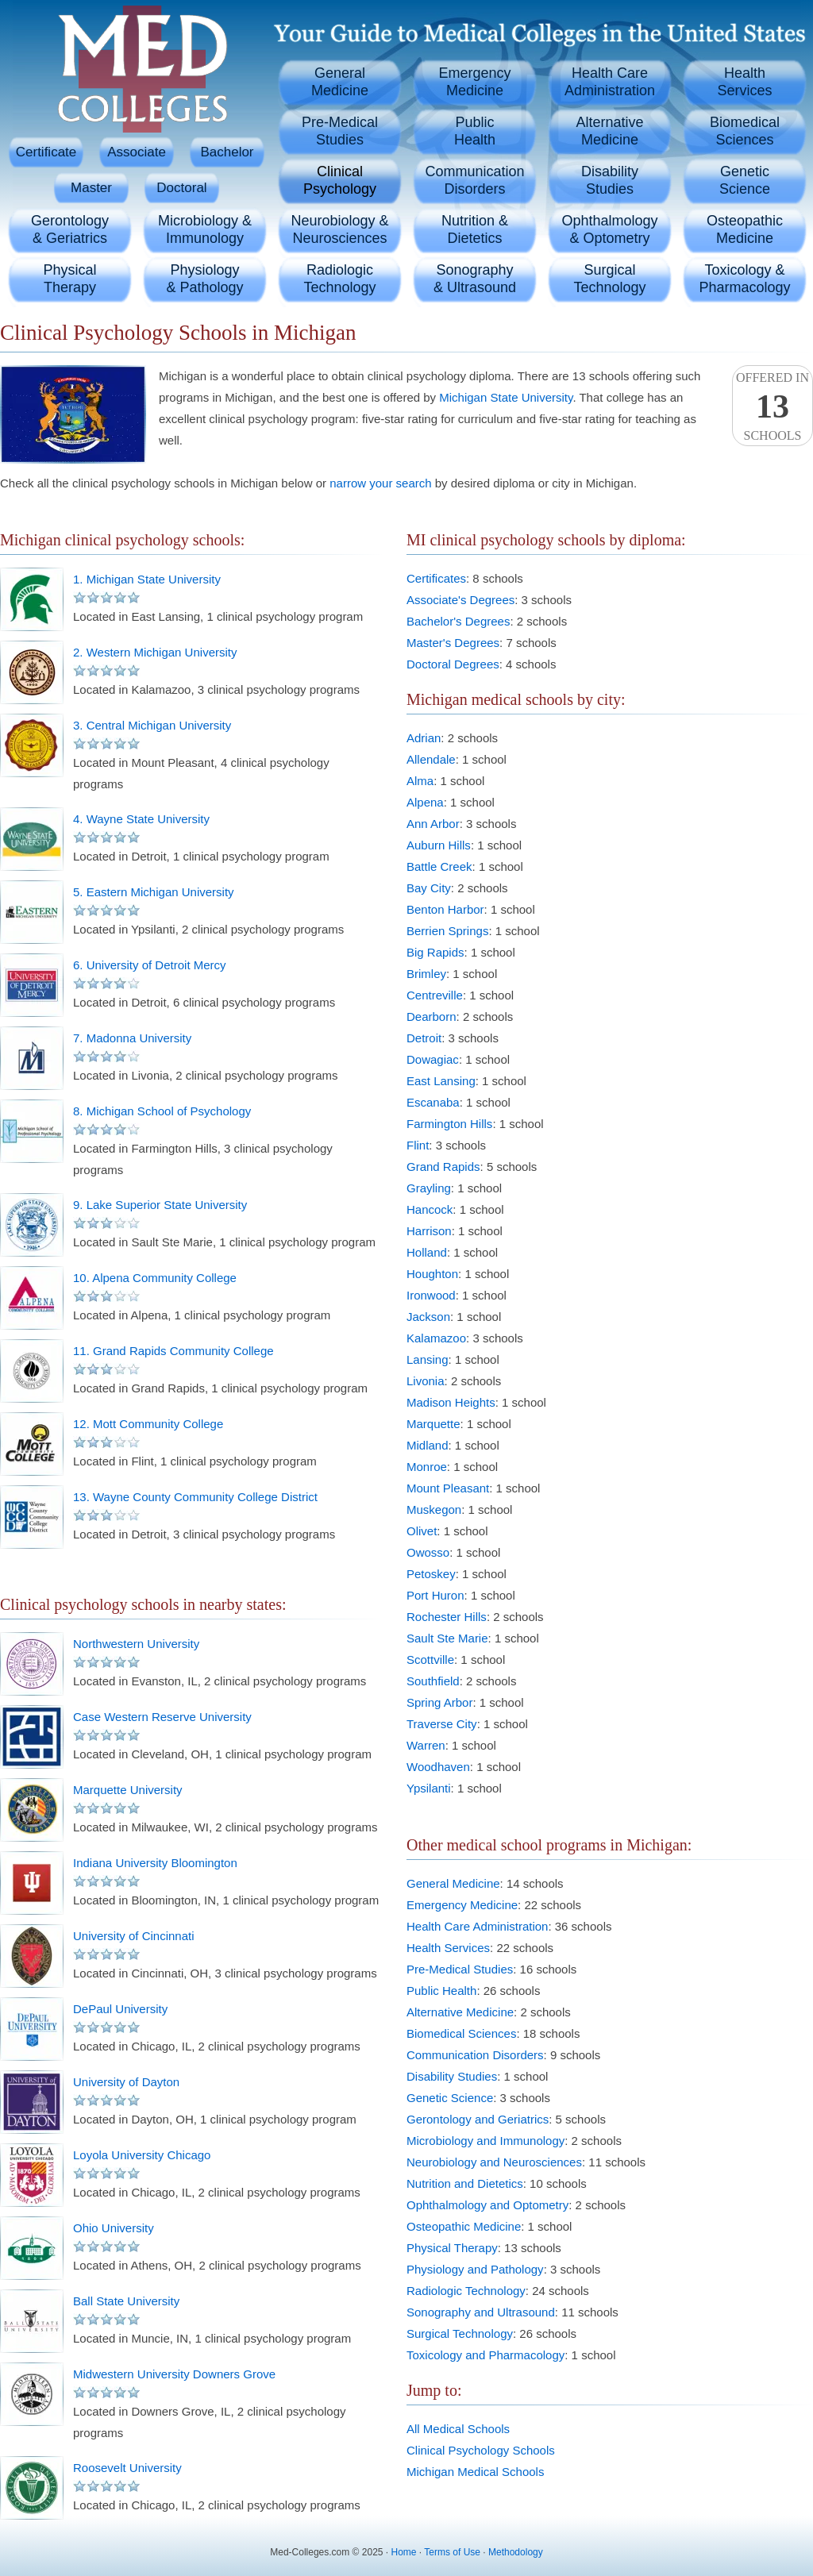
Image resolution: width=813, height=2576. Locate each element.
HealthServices (744, 81)
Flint (417, 1145)
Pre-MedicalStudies (340, 131)
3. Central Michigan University (152, 725)
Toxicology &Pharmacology (744, 278)
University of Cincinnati (134, 1936)
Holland (426, 1252)
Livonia (425, 1381)
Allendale (431, 759)
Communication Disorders (475, 2055)
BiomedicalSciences (745, 131)
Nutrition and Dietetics (464, 2183)
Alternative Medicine (460, 2012)
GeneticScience (744, 180)
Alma (419, 780)
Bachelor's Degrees (458, 621)
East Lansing (441, 1081)
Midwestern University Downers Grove (174, 2374)
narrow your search (380, 483)
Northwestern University (136, 1643)
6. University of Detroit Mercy (149, 965)
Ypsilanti (428, 1788)
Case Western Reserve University (162, 1716)
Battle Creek (439, 866)
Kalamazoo (436, 1338)
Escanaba (433, 1102)
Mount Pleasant (447, 1488)
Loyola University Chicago (141, 2155)
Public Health (441, 1990)
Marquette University (128, 1789)
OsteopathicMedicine (745, 229)
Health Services (448, 1947)
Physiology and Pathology (475, 2269)
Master (91, 187)
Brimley (426, 973)
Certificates (436, 578)
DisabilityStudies (609, 180)
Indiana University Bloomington (155, 1862)
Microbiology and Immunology (485, 2140)
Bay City (428, 888)
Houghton (432, 1273)
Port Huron (435, 1595)
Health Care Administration (477, 1926)
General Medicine (453, 1883)
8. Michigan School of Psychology (162, 1111)
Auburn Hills (438, 845)
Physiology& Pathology (204, 278)
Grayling (428, 1188)
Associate (136, 152)
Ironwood (431, 1295)
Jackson (428, 1316)
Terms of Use (452, 2552)
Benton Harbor (445, 909)
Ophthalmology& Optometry (609, 229)
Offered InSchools (772, 406)
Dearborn (431, 1016)
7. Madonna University (132, 1038)
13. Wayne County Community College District (195, 1497)
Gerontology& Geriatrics (70, 229)
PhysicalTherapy (69, 278)
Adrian (423, 738)
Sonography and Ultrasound (480, 2312)
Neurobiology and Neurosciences (494, 2162)
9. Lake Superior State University (160, 1204)
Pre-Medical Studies (459, 1969)
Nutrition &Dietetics (474, 229)
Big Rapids (435, 952)
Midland (427, 1445)
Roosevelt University (127, 2467)
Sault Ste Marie (447, 1638)
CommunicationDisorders (474, 180)
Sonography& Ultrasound (474, 278)
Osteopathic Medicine (463, 2226)
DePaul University (120, 2009)
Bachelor (226, 152)
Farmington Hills (449, 1123)
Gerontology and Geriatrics (477, 2119)
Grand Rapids (443, 1166)
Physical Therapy (452, 2247)
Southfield (433, 1681)
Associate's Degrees (460, 599)
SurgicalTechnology (609, 278)
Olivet (421, 1531)
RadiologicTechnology (339, 278)
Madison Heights (450, 1402)
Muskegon (433, 1509)
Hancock (429, 1209)
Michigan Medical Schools (475, 2471)
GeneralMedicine (339, 81)
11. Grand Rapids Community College (173, 1350)
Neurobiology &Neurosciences (339, 229)
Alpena (425, 802)
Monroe (426, 1466)
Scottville (430, 1659)
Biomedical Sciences (461, 2033)
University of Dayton (126, 2082)
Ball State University (126, 2301)
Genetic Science (449, 2097)
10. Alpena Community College (155, 1277)
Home (404, 2552)
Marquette (433, 1423)
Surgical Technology (459, 2333)
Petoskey (431, 1574)
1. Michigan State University (147, 579)
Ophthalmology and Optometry (487, 2205)
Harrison (429, 1231)
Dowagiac (432, 1059)
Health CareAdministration (609, 81)
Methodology (515, 2552)
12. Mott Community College (148, 1423)
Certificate (46, 152)
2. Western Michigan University (155, 652)
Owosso (427, 1552)
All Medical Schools (458, 2428)
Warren (425, 1745)
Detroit (423, 1038)
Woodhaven (438, 1766)
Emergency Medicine (462, 1905)
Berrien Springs (447, 931)
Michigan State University (505, 397)
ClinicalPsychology (339, 180)
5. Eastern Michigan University (153, 892)
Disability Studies (451, 2076)
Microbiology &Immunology (205, 229)
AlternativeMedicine (609, 131)
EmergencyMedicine (474, 81)
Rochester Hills (446, 1616)
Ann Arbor (433, 823)
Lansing (427, 1359)
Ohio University (113, 2228)
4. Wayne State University (141, 819)
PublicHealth (474, 131)
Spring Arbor (439, 1702)
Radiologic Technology (466, 2290)
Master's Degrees (452, 642)
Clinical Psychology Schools (480, 2450)
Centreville (434, 995)
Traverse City (441, 1724)
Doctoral (181, 187)
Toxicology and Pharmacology (485, 2355)
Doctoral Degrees (452, 664)
